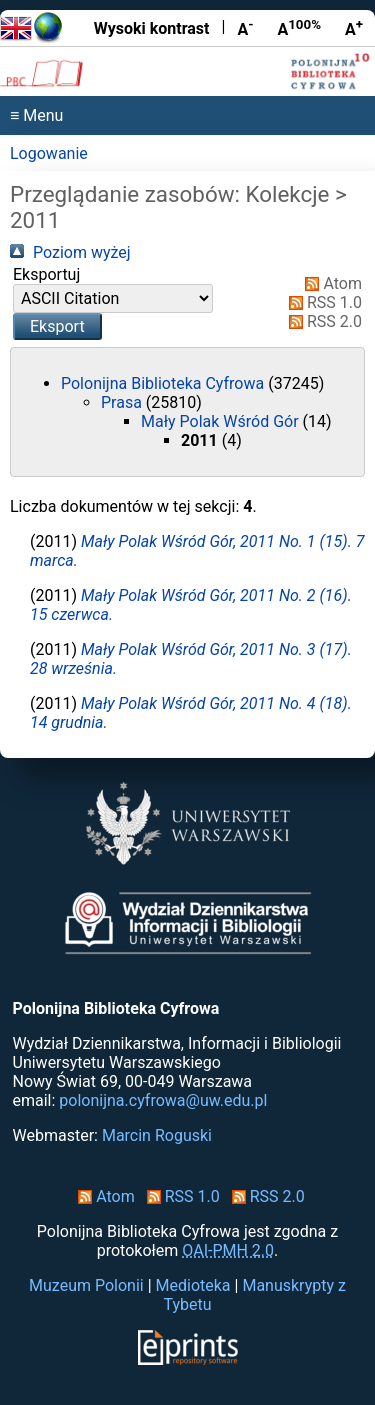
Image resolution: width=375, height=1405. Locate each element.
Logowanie (49, 153)
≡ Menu (36, 115)
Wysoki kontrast (152, 28)
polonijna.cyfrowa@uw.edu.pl (163, 1100)
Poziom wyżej (70, 252)
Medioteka (193, 1285)
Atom (329, 283)
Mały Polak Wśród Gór (222, 421)
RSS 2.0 (321, 321)
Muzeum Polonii (86, 1285)
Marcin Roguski (157, 1135)
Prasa (123, 402)
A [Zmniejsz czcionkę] (245, 28)
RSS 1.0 (321, 302)
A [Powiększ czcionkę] (354, 28)
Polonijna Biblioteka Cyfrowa (164, 383)
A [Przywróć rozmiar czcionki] (299, 28)
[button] (57, 326)
